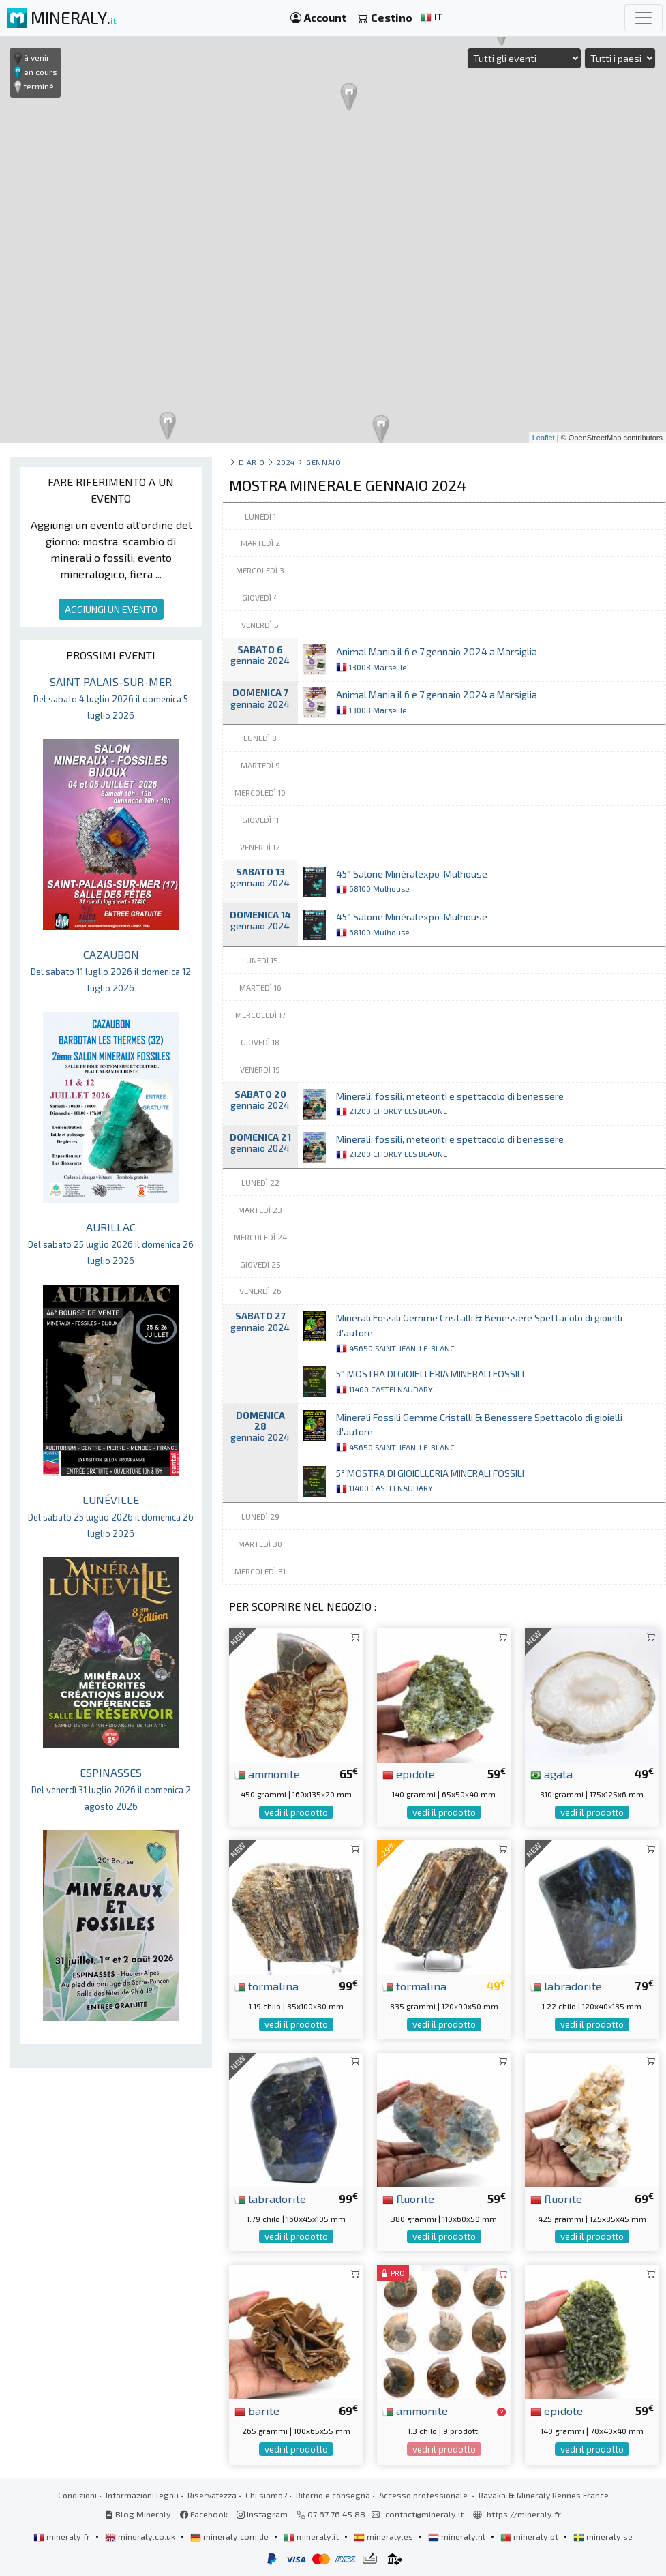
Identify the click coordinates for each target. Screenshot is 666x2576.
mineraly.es (384, 2536)
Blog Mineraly (138, 2514)
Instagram (262, 2514)
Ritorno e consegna (333, 2495)
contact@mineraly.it (424, 2514)
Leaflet (543, 438)
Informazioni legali (142, 2495)
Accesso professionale (424, 2495)
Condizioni (77, 2495)
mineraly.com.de (230, 2536)
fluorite (408, 2198)
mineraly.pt (530, 2536)
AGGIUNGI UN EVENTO (111, 609)
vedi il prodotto (296, 1812)
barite (256, 2410)
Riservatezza (212, 2495)
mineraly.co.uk (141, 2536)
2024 (286, 462)
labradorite (566, 1985)
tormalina (266, 1985)
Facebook (204, 2514)
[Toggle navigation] (643, 17)
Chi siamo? (266, 2495)
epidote (408, 1773)
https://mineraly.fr (524, 2514)
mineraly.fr (62, 2536)
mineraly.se (603, 2536)
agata (551, 1773)
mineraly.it (312, 2536)
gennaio (323, 462)
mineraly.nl (457, 2536)
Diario (252, 462)
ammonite (267, 1773)
